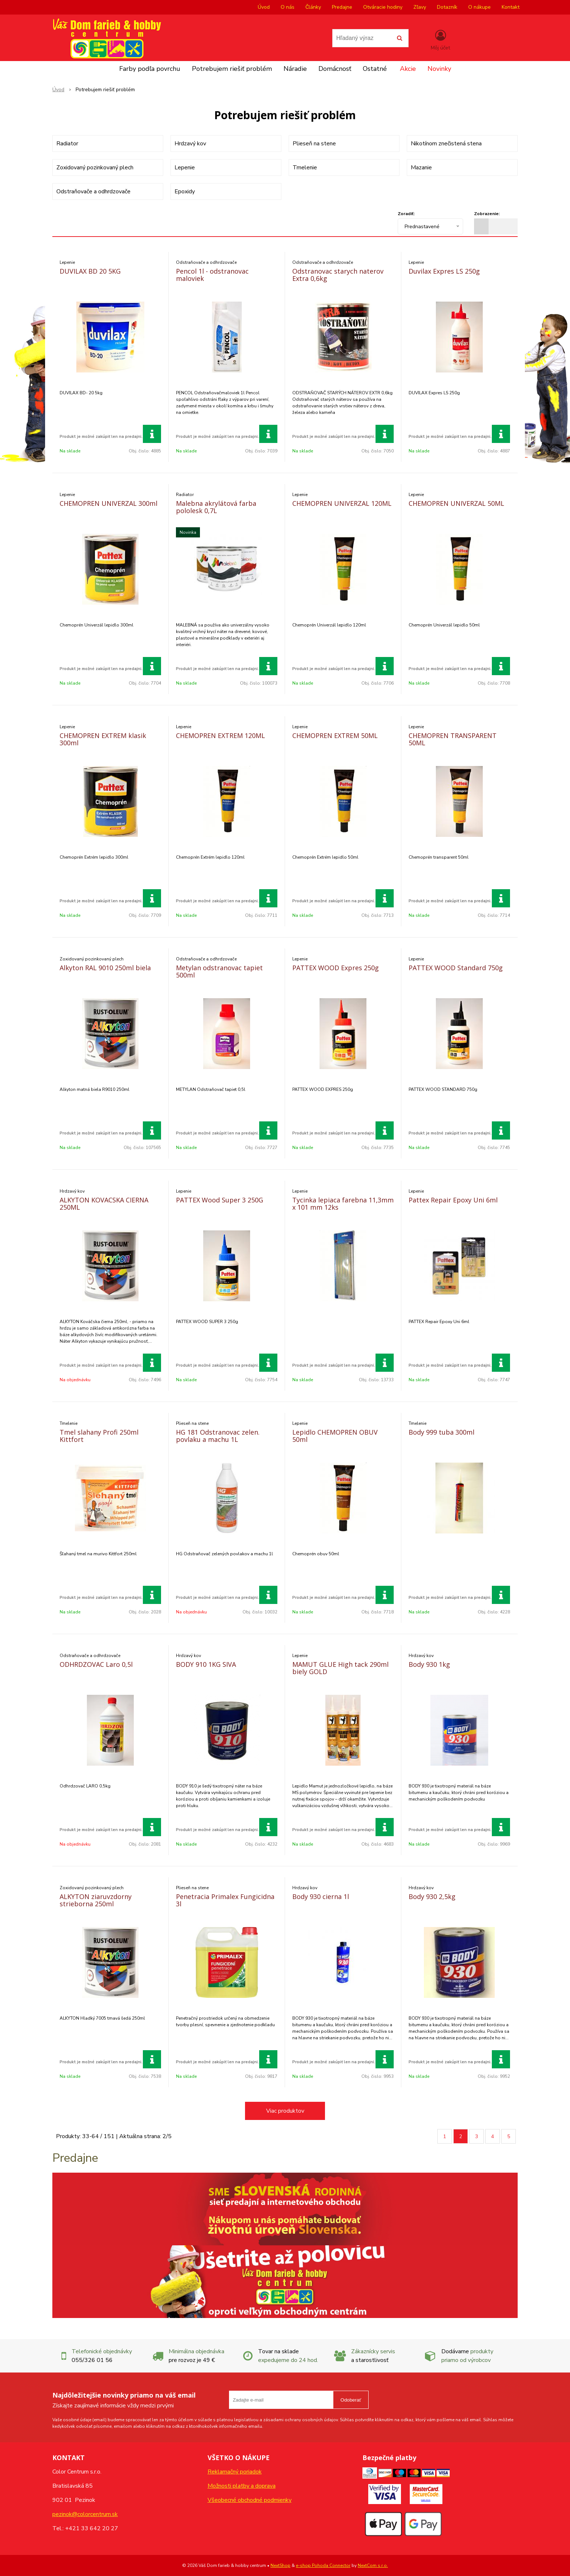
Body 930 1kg (429, 1664)
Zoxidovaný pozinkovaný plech (94, 168)
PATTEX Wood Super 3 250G (219, 1200)
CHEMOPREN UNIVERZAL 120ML (342, 503)
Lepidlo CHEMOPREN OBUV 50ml (335, 1436)
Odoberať (351, 2400)
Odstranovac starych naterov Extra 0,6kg (338, 275)
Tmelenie (305, 168)
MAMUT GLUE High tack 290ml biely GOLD (340, 1668)
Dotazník (447, 7)
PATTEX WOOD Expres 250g (335, 967)
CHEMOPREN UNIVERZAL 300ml (108, 503)
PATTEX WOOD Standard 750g (456, 967)
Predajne (342, 7)
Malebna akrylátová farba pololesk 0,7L (216, 507)
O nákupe (479, 7)
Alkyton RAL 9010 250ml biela (105, 967)
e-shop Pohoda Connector (323, 2565)
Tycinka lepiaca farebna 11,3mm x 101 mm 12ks (343, 1204)
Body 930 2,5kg (432, 1896)
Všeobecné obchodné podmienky (250, 2500)
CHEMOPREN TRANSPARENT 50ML (453, 739)
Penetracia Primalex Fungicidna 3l (225, 1900)
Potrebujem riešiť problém (232, 68)
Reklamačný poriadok (235, 2472)
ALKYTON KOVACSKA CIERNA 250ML (104, 1204)
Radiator (67, 144)
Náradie (295, 68)
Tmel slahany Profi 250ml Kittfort (99, 1436)
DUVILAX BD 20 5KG (90, 271)
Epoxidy (184, 191)
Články (313, 7)
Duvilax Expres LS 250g (444, 271)
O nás (287, 7)
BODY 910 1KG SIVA (206, 1664)
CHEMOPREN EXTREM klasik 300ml (103, 739)
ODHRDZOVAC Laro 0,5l (96, 1664)
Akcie (408, 68)
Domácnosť (334, 68)
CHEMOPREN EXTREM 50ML (335, 735)
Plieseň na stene (314, 144)
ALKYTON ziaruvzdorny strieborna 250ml (96, 1900)
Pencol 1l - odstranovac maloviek (212, 275)
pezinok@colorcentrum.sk (85, 2514)
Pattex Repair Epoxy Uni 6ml (453, 1200)
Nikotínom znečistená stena (446, 144)
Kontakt (510, 7)
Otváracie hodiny (382, 7)
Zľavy (419, 7)
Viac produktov (285, 2111)
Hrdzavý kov (190, 144)
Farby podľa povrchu (149, 68)
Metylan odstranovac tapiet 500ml (219, 971)
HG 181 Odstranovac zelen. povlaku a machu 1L (218, 1436)
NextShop (280, 2565)
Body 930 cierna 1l (320, 1896)
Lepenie (184, 168)
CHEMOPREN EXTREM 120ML (220, 735)
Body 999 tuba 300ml (441, 1432)
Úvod (264, 7)
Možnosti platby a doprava (242, 2486)
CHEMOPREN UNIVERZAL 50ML (456, 503)
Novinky (439, 68)
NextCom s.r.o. (373, 2565)
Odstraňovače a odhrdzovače (93, 191)
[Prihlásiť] (440, 40)
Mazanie (421, 168)
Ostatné (375, 68)
